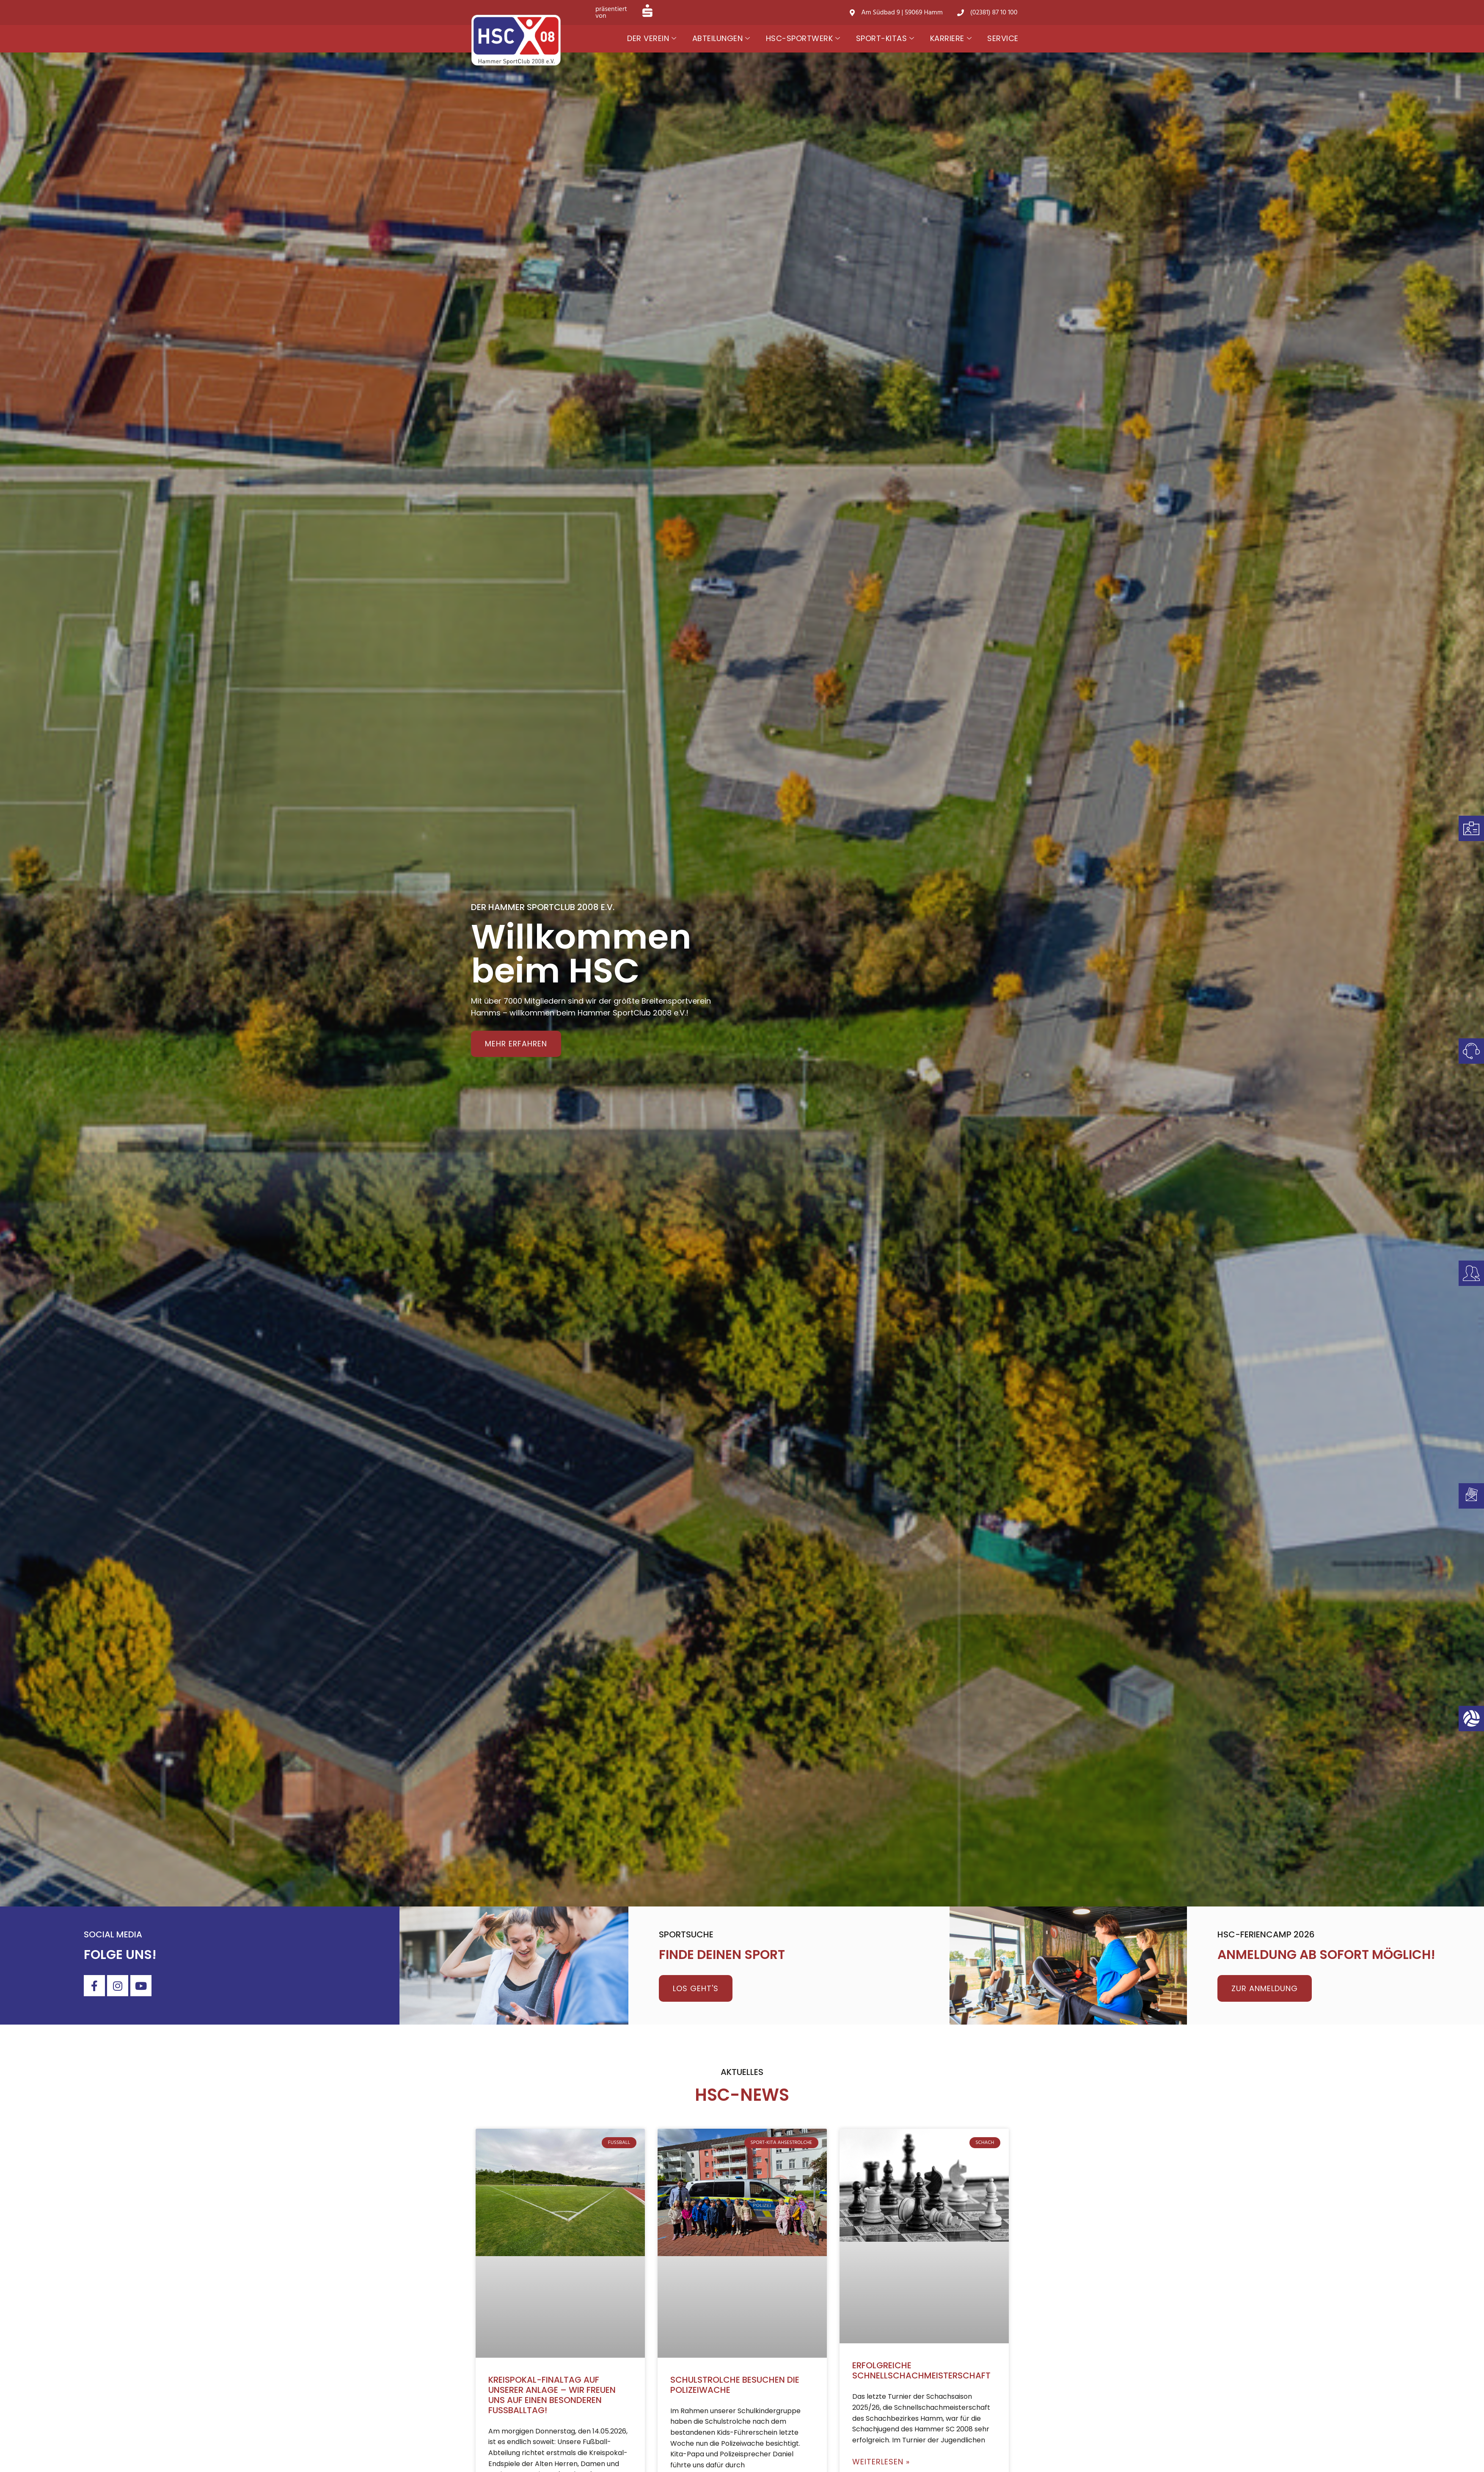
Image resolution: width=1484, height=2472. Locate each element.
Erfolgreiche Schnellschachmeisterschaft (921, 2370)
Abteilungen (721, 39)
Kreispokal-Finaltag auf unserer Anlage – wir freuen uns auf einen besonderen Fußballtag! (552, 2395)
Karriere (951, 39)
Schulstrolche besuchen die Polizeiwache (734, 2385)
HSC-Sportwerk (803, 39)
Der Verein (652, 39)
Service (1003, 38)
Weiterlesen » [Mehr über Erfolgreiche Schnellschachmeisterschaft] (881, 2461)
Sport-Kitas (885, 39)
